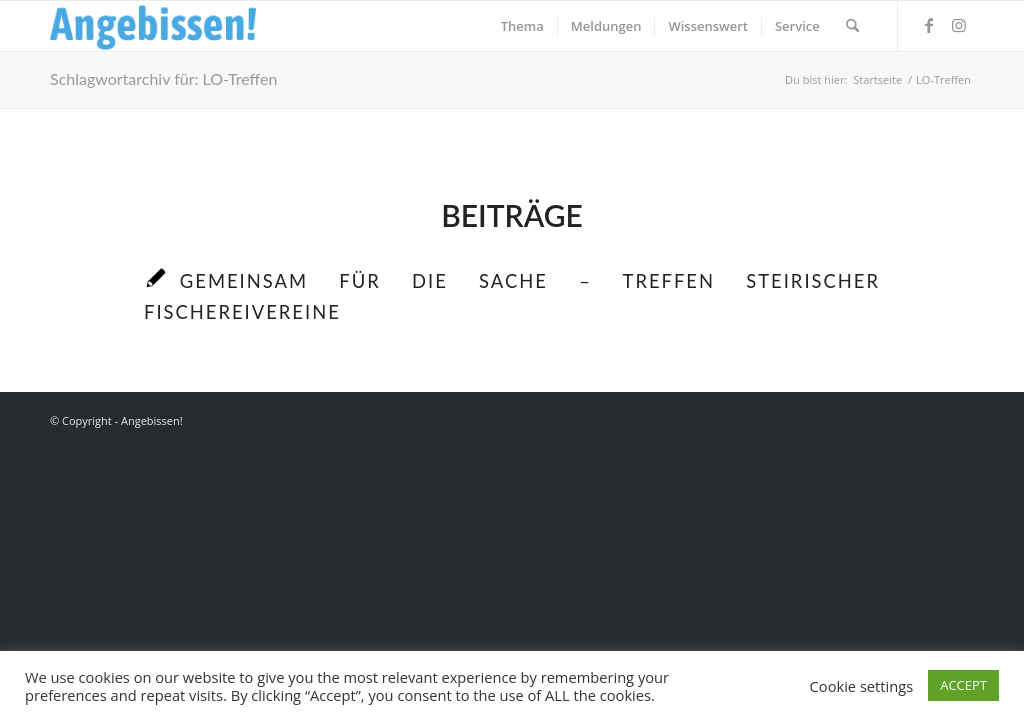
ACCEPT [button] (963, 685)
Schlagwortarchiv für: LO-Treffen (163, 78)
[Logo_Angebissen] (153, 26)
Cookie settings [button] (862, 686)
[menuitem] (522, 26)
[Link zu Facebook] (929, 25)
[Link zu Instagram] (959, 25)
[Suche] (852, 26)
